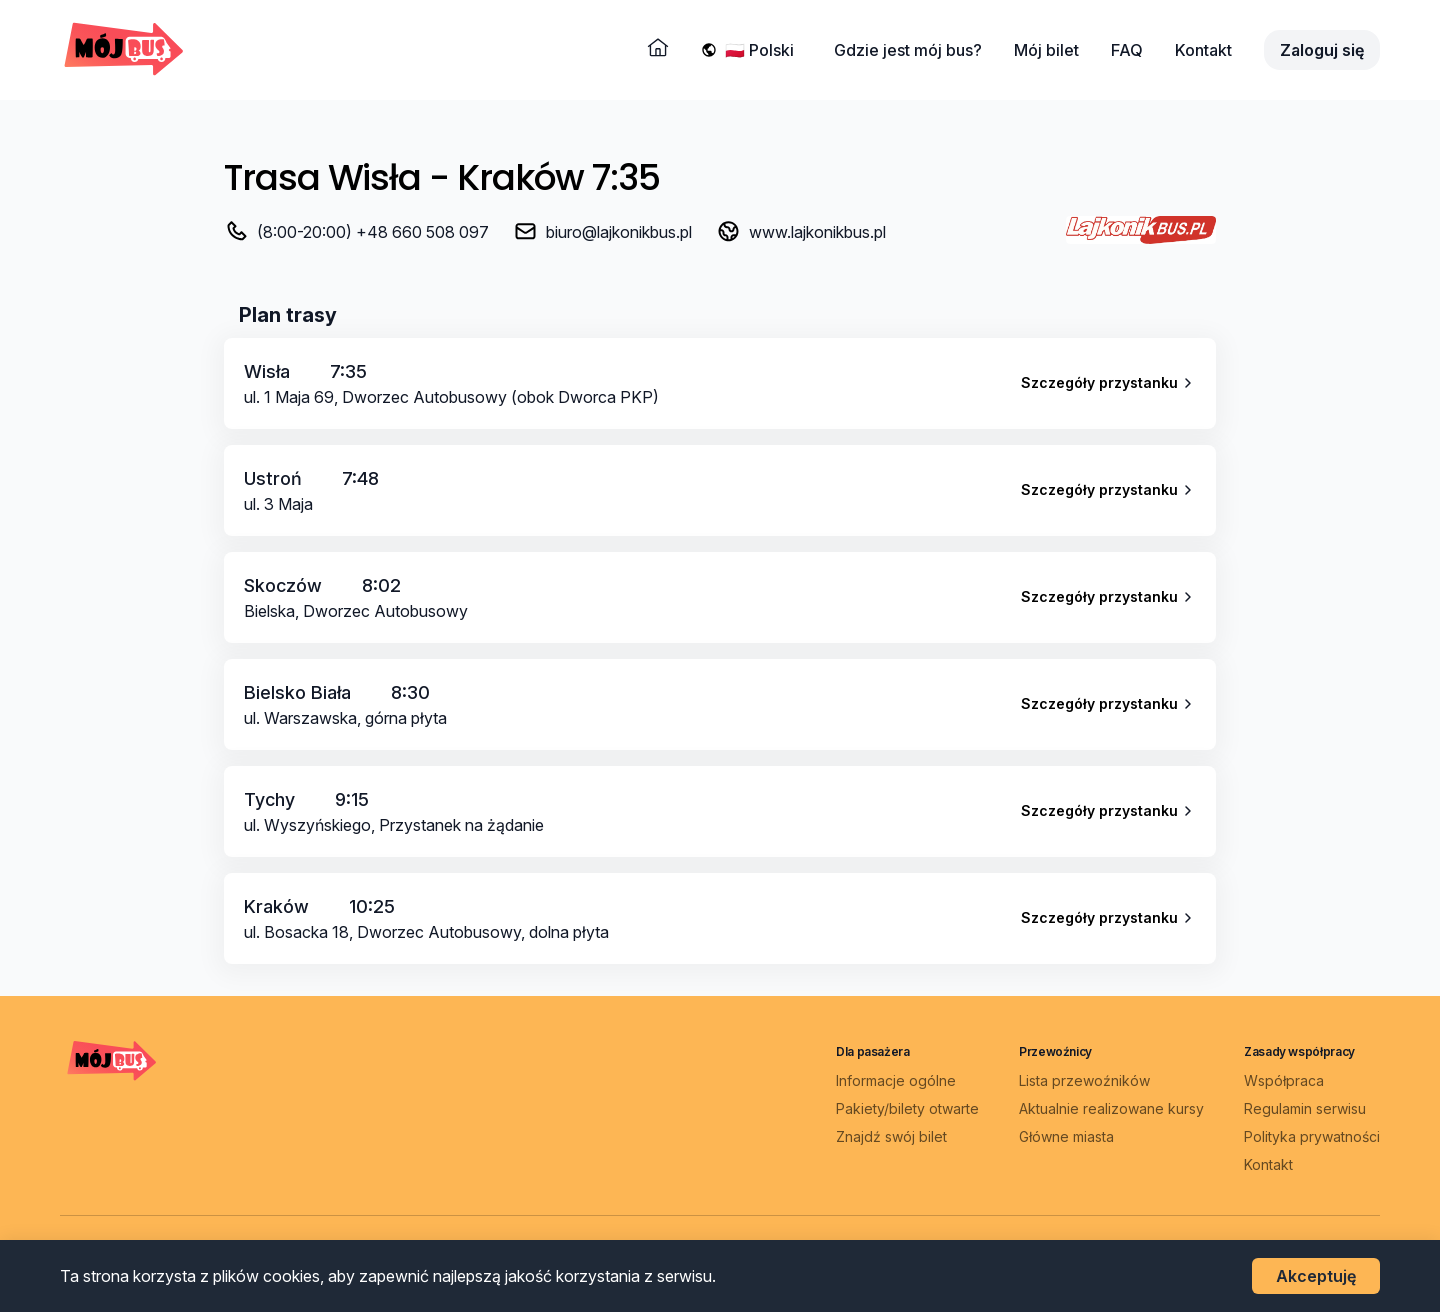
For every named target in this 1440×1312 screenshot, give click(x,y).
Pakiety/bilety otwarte (907, 1108)
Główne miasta (1066, 1136)
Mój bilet (1046, 50)
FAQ (1127, 50)
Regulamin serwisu (1305, 1108)
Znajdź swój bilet (891, 1136)
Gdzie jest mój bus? (908, 50)
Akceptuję (1316, 1276)
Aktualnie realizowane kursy (1111, 1108)
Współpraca (1284, 1080)
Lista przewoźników (1084, 1080)
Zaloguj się (1322, 50)
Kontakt (1203, 50)
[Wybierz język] (763, 50)
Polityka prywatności (1312, 1136)
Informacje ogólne (896, 1080)
